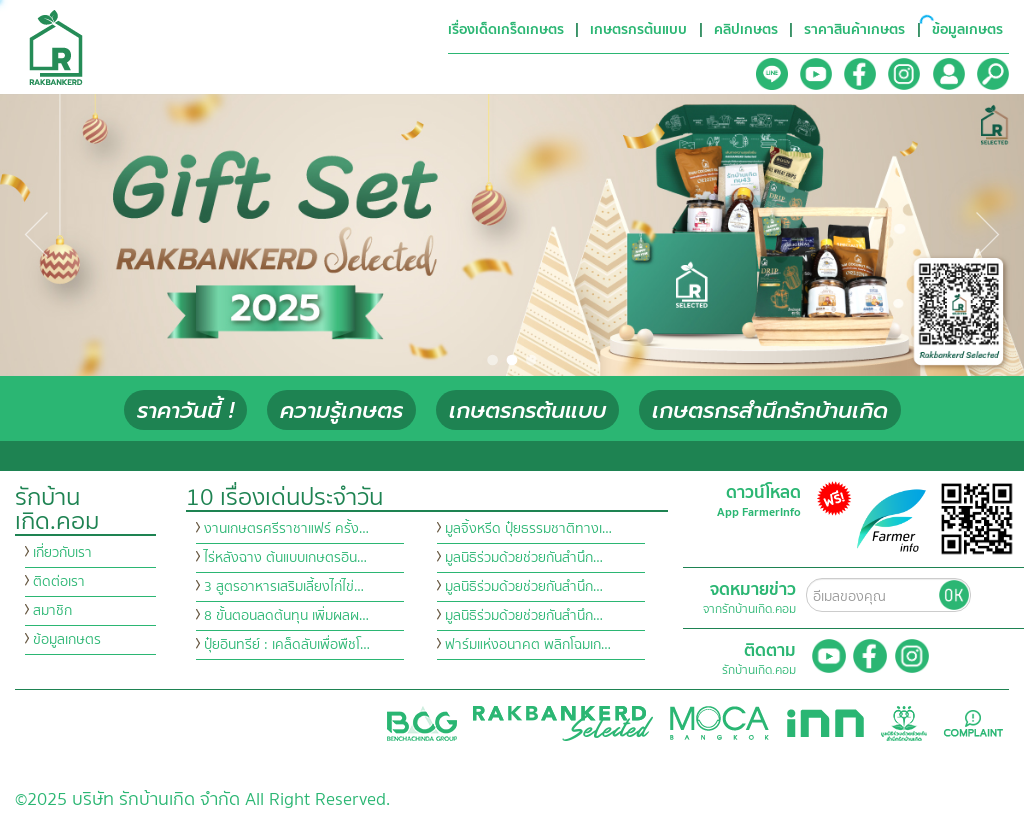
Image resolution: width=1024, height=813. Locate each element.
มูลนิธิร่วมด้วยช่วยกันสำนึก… (524, 558)
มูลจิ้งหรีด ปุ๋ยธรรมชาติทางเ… (528, 529)
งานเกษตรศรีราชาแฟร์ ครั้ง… (286, 529)
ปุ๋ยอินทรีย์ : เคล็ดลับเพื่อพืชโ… (287, 645)
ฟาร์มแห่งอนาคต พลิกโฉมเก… (528, 645)
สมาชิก (52, 611)
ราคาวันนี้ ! (185, 410)
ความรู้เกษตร (341, 410)
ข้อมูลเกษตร (67, 640)
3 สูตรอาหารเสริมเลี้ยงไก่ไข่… (284, 587)
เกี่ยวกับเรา (62, 553)
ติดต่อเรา (59, 582)
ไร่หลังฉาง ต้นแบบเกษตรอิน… (285, 558)
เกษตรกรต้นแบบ (527, 410)
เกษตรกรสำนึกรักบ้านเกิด (770, 410)
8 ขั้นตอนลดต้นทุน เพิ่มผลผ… (286, 616)
